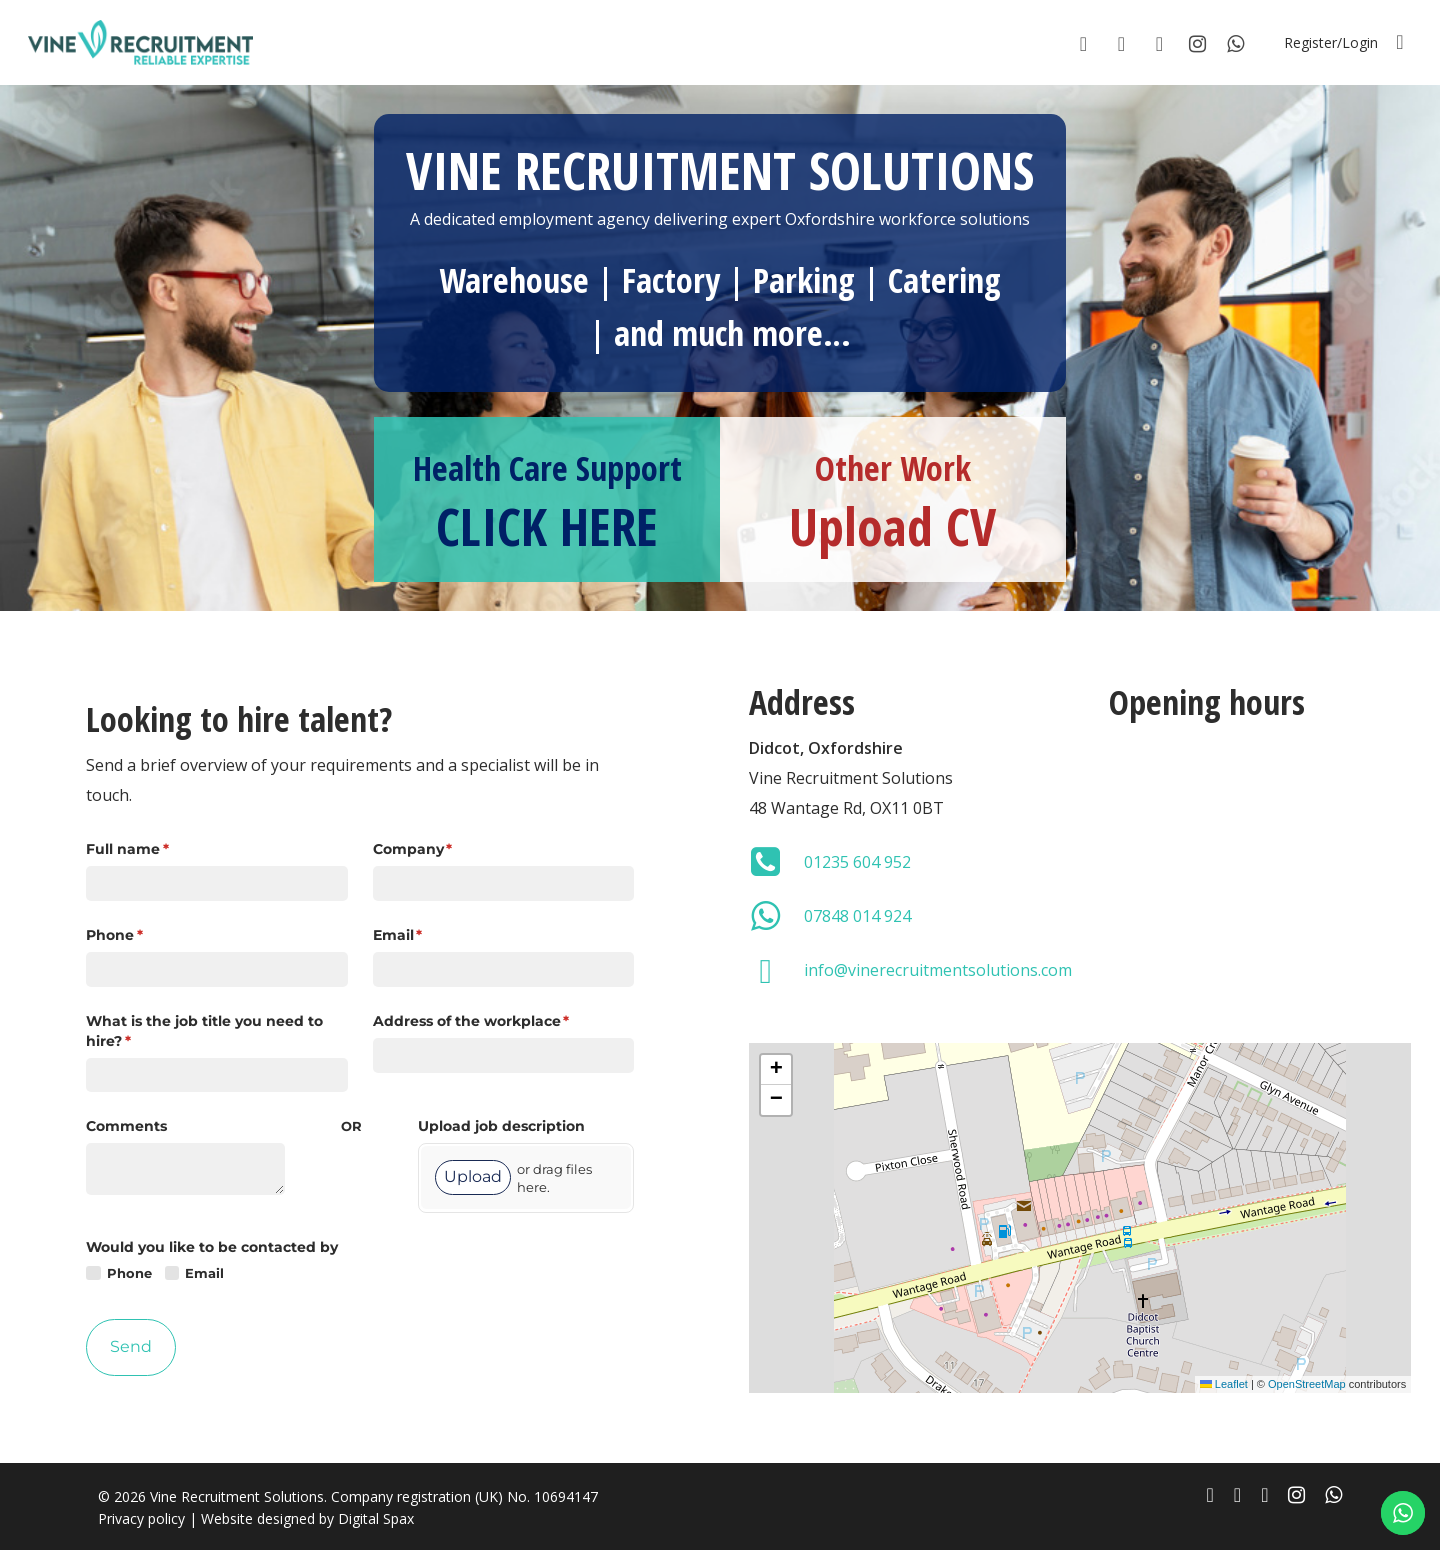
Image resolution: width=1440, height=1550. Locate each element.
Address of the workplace (503, 1022)
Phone (147, 936)
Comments (126, 1126)
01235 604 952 (857, 862)
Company (445, 850)
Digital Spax (376, 1518)
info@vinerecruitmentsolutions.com (938, 970)
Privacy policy (141, 1518)
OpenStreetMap (1307, 1384)
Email (430, 936)
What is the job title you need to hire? (204, 1031)
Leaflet (1224, 1384)
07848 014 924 (857, 916)
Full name (160, 850)
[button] (776, 1070)
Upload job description (501, 1126)
